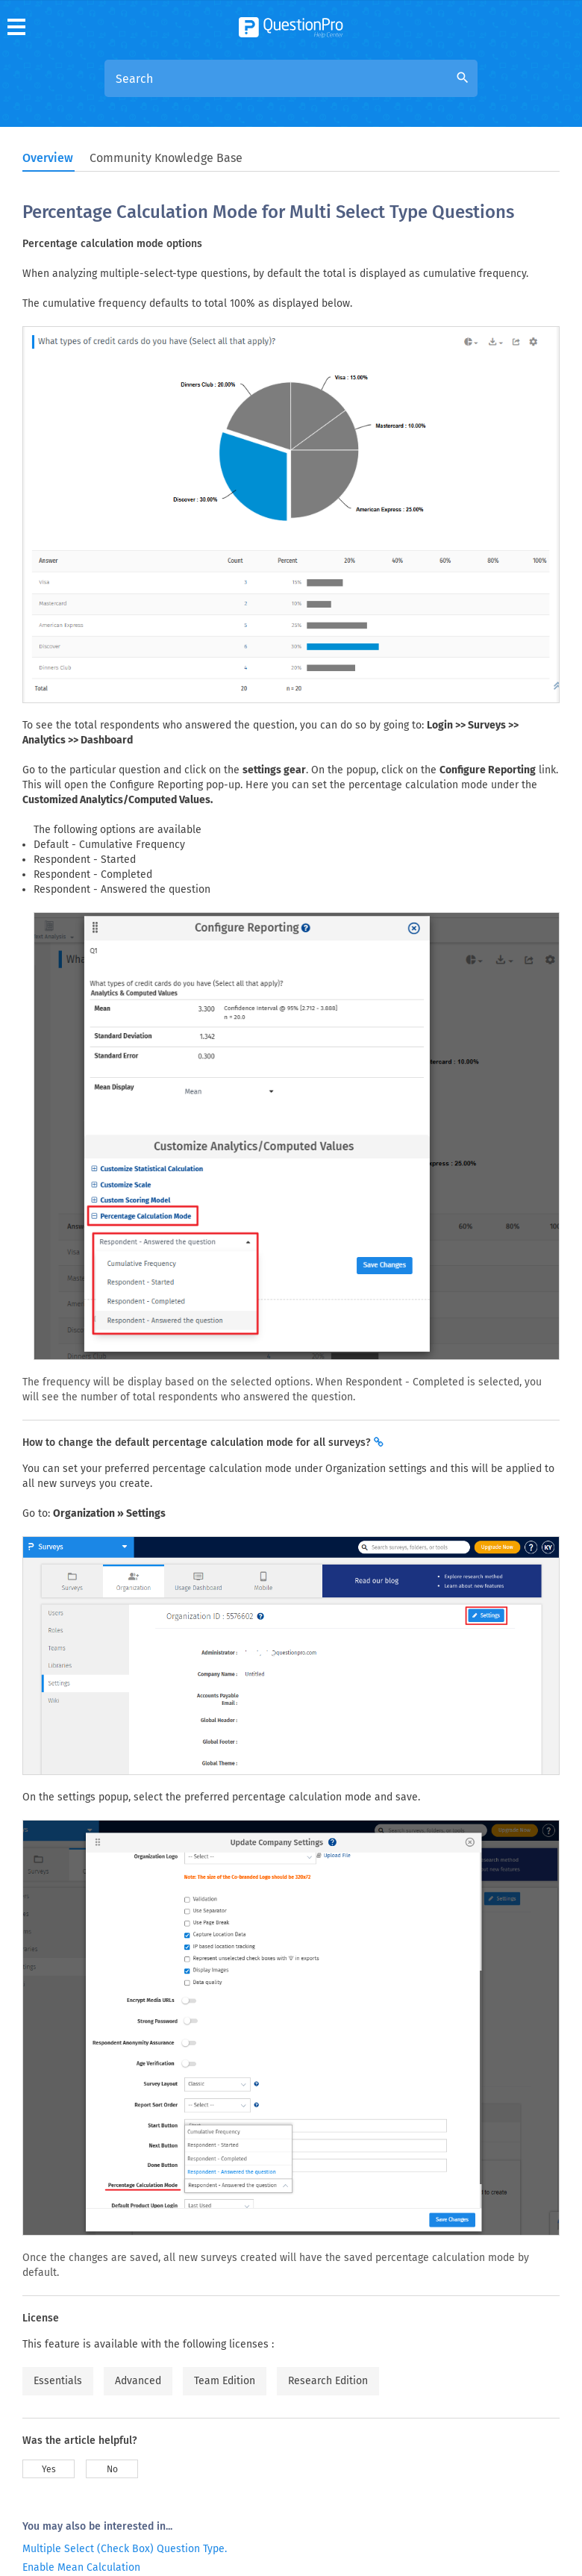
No (112, 2469)
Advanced (138, 2380)
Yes (49, 2469)
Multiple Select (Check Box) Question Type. (124, 2548)
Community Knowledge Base (166, 158)
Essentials (58, 2380)
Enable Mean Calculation (81, 2567)
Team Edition (224, 2380)
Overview (47, 158)
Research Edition (328, 2380)
